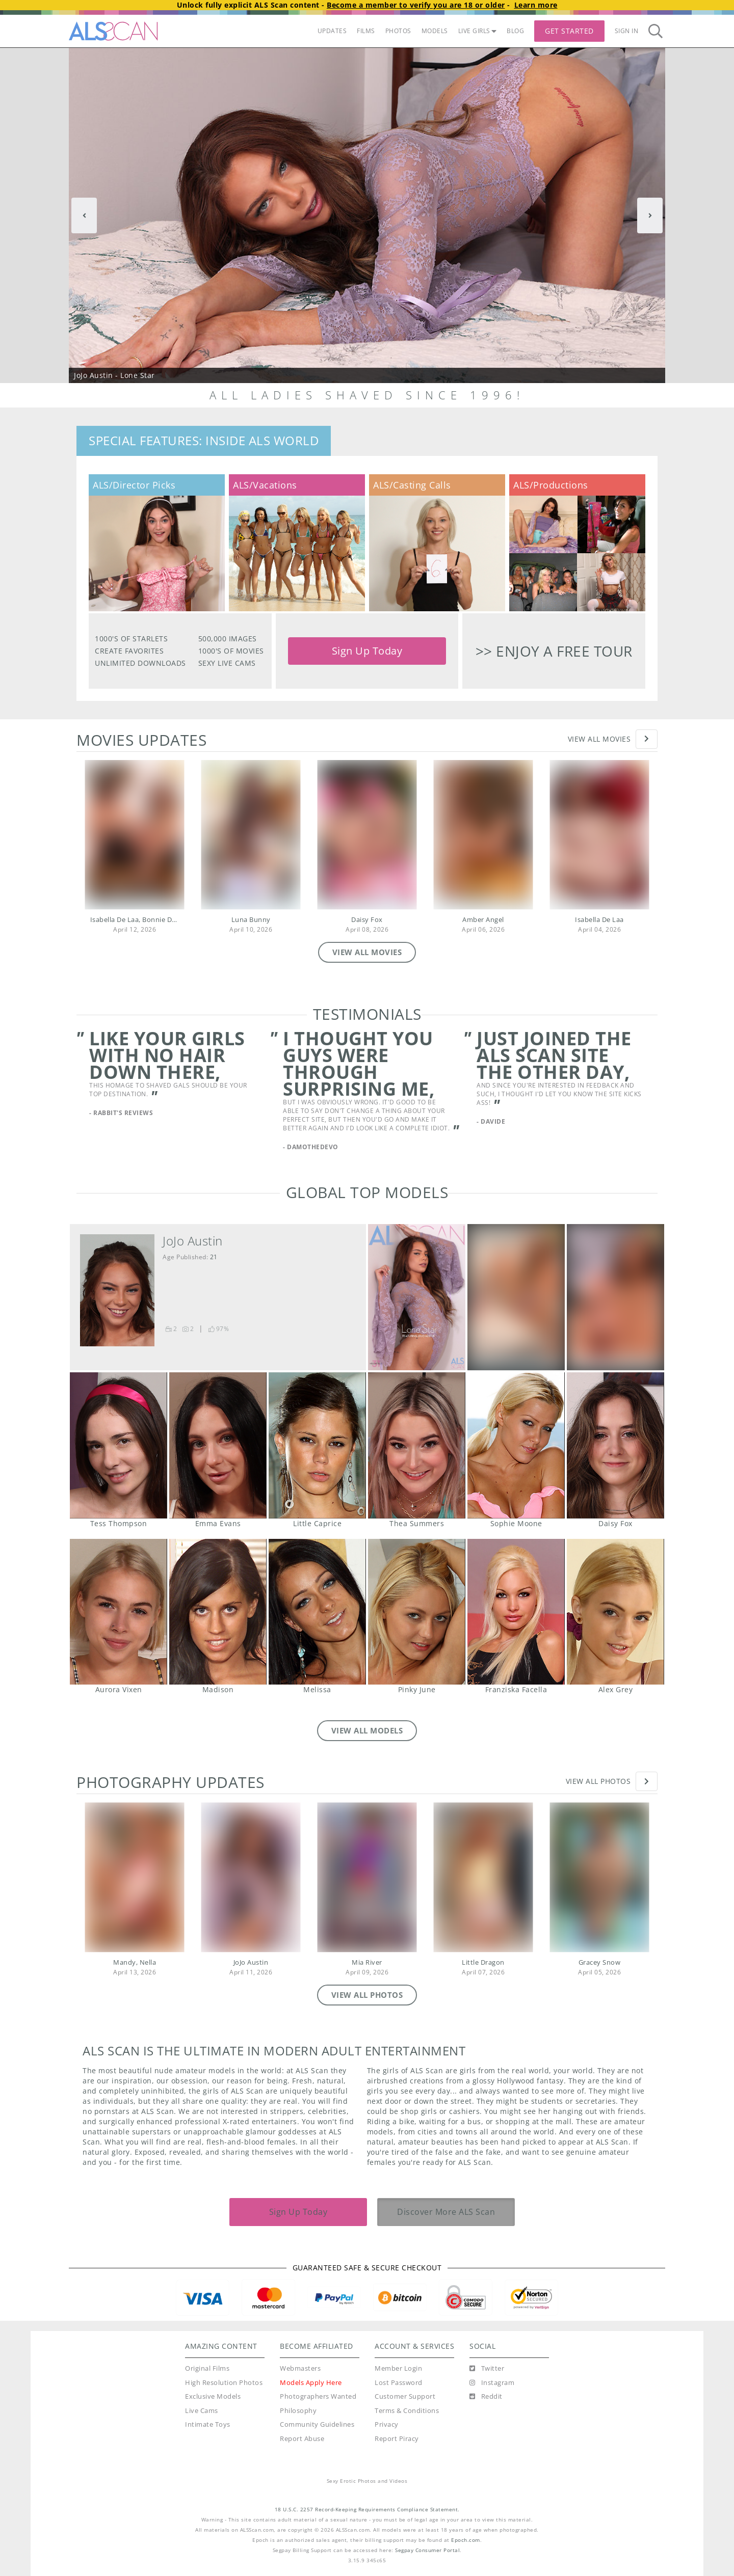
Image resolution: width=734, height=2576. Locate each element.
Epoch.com (465, 2540)
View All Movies (599, 739)
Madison (217, 1612)
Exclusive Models (213, 2396)
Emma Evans (217, 1445)
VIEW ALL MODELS (367, 1730)
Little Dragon (483, 1962)
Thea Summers (416, 1445)
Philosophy (298, 2410)
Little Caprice (317, 1445)
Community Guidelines (317, 2424)
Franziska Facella (515, 1612)
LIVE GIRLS (477, 30)
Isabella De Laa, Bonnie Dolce (138, 919)
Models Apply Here (311, 2382)
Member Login (398, 2368)
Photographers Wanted (318, 2396)
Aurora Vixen (118, 1612)
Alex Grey (615, 1612)
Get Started (569, 31)
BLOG (515, 30)
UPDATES (332, 30)
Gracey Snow (600, 1962)
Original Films (207, 2368)
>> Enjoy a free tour (554, 651)
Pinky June (416, 1612)
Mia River (367, 1962)
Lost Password (399, 2382)
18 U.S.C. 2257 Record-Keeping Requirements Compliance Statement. (367, 2509)
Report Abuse (302, 2438)
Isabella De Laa (599, 919)
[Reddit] (486, 2396)
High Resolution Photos (224, 2382)
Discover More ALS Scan (446, 2211)
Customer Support (405, 2396)
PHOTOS (398, 30)
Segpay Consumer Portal (427, 2550)
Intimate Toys (207, 2424)
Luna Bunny (251, 919)
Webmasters (300, 2368)
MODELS (435, 30)
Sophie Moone (515, 1445)
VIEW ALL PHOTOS (367, 1995)
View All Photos (598, 1781)
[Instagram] (491, 2383)
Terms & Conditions (407, 2410)
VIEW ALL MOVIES (367, 952)
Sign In (627, 30)
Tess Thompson (118, 1445)
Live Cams (201, 2410)
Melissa (317, 1612)
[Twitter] (486, 2368)
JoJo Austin (193, 1241)
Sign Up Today (367, 651)
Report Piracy (397, 2438)
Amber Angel (483, 919)
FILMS (366, 30)
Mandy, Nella (134, 1962)
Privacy (387, 2424)
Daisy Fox (367, 919)
